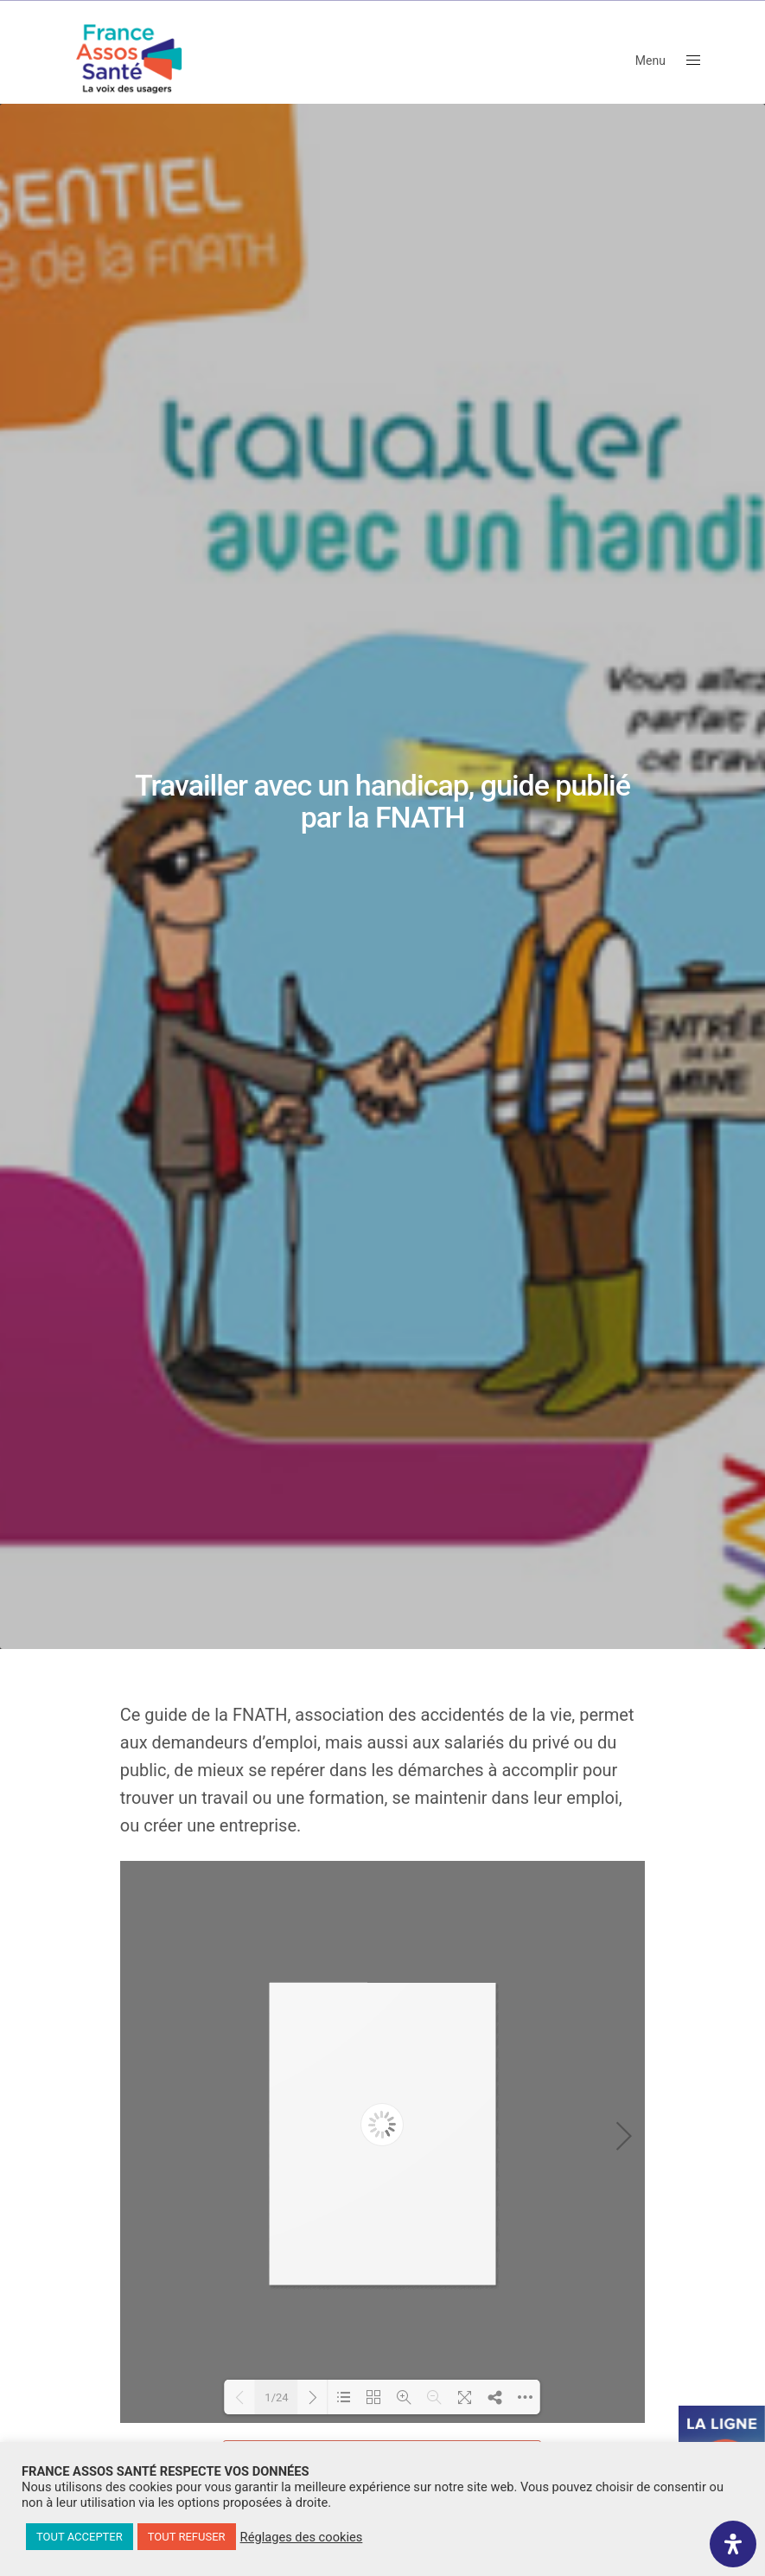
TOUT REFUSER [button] (187, 2536)
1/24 (276, 2397)
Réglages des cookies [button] (301, 2537)
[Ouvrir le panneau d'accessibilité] (733, 2544)
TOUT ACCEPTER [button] (79, 2536)
